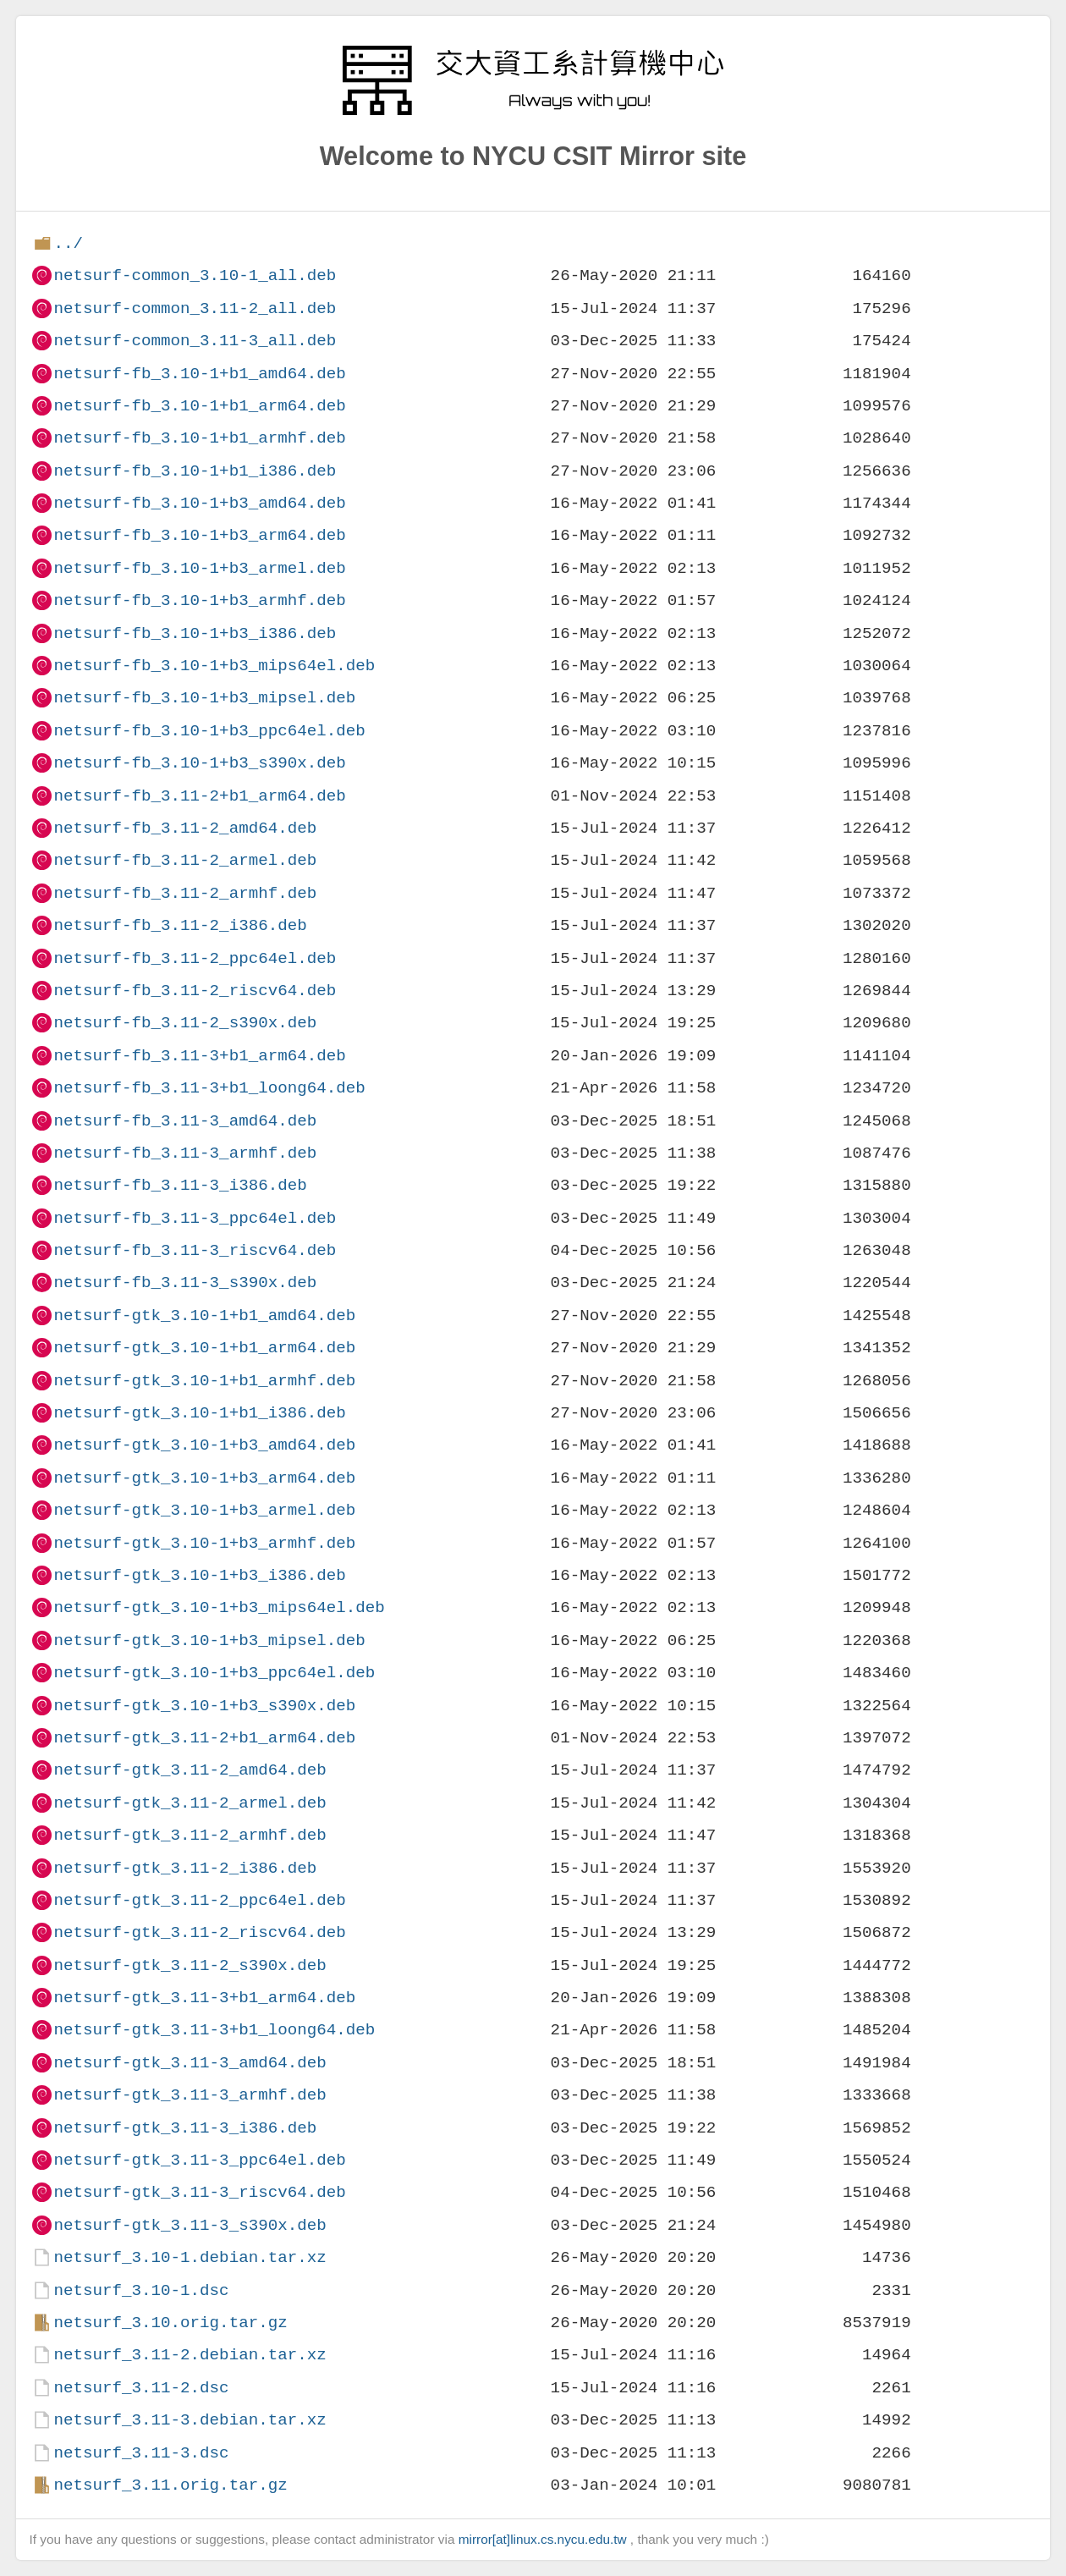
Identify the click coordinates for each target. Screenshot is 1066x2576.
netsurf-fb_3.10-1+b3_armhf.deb (199, 600)
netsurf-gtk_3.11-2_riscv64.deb (199, 1932)
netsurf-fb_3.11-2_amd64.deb (184, 828)
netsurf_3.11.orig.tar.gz (170, 2485)
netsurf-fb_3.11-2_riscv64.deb (194, 990)
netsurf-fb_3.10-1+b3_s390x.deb (199, 762)
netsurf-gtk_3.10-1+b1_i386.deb (199, 1412)
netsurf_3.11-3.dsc (140, 2452)
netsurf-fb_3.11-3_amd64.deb (184, 1120)
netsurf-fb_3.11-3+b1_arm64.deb (199, 1055)
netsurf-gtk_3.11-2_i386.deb (184, 1868)
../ (68, 243)
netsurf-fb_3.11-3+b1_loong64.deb (209, 1087)
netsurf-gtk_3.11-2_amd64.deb (189, 1770)
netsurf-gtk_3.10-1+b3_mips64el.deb (218, 1607)
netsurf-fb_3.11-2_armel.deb (184, 860)
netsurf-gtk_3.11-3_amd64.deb (189, 2062)
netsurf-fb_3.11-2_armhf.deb (184, 893)
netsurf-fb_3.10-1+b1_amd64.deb (199, 373)
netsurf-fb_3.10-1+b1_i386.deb (194, 471)
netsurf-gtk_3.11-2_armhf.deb (189, 1835)
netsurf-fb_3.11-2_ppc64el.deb (194, 958)
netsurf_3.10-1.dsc (140, 2290)
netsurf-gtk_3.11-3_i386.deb (184, 2127)
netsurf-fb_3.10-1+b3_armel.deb (199, 568)
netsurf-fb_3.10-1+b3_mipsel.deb (204, 697)
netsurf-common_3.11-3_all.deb (194, 340)
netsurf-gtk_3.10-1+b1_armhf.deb (204, 1380)
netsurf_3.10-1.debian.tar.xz (189, 2257)
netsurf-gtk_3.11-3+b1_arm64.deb (204, 1997)
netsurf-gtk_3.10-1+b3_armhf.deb (204, 1543)
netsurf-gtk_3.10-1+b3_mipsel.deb (209, 1640)
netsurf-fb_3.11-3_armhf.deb (184, 1153)
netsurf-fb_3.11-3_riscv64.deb (194, 1250)
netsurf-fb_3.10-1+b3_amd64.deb (199, 503)
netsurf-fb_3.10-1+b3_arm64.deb (199, 535)
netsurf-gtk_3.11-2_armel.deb (189, 1803)
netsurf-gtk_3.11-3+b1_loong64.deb (214, 2029)
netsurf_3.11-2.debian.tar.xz (189, 2354)
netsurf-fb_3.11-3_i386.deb (179, 1185)
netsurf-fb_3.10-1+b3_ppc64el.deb (209, 730)
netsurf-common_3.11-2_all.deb (194, 308)
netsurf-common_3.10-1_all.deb (194, 275)
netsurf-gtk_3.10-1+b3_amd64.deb (204, 1445)
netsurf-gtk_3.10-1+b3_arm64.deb (204, 1478)
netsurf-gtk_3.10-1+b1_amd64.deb (204, 1315)
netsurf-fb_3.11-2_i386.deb (179, 925)
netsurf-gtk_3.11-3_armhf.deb (189, 2094)
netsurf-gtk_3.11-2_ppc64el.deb (199, 1900)
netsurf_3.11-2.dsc (140, 2387)
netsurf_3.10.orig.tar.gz (170, 2322)
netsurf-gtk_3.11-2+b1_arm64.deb (204, 1737)
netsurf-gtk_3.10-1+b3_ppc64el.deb (214, 1672)
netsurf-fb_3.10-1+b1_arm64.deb (199, 405)
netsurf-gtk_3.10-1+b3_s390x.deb (204, 1705)
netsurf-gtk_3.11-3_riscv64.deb (199, 2192)
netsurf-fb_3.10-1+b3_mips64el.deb (214, 665)
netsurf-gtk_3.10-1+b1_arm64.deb (204, 1347)
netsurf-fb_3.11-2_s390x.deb (184, 1022)
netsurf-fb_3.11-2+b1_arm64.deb (199, 795)
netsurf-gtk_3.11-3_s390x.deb (189, 2225)
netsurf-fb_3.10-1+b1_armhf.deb (199, 438)
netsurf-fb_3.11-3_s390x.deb (184, 1282)
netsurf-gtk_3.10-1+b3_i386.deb (199, 1575)
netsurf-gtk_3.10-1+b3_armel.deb (204, 1510)
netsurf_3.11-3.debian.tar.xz (189, 2419)
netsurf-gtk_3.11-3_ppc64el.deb (199, 2160)
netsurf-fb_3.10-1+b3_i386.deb (194, 633)
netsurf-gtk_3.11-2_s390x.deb (189, 1965)
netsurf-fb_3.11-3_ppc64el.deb (194, 1218)
